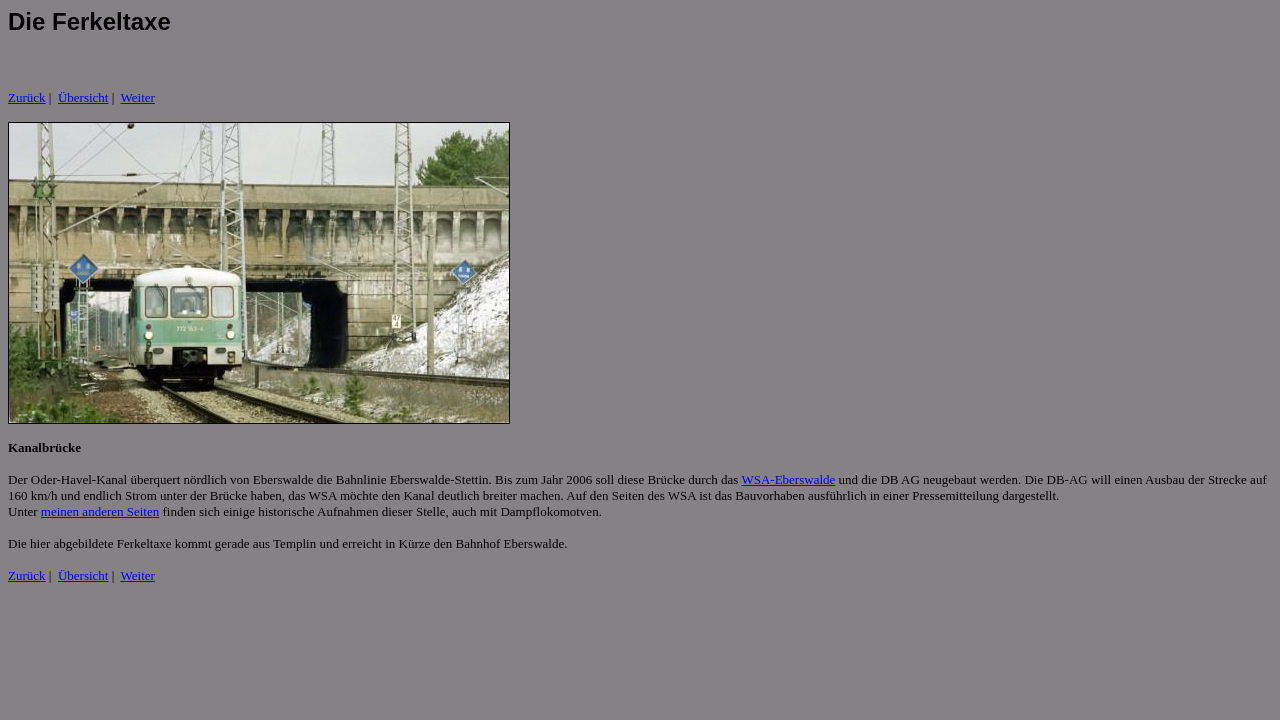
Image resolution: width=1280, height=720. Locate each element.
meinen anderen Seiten (100, 511)
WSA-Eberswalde (788, 479)
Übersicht (83, 97)
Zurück (27, 97)
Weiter (138, 97)
